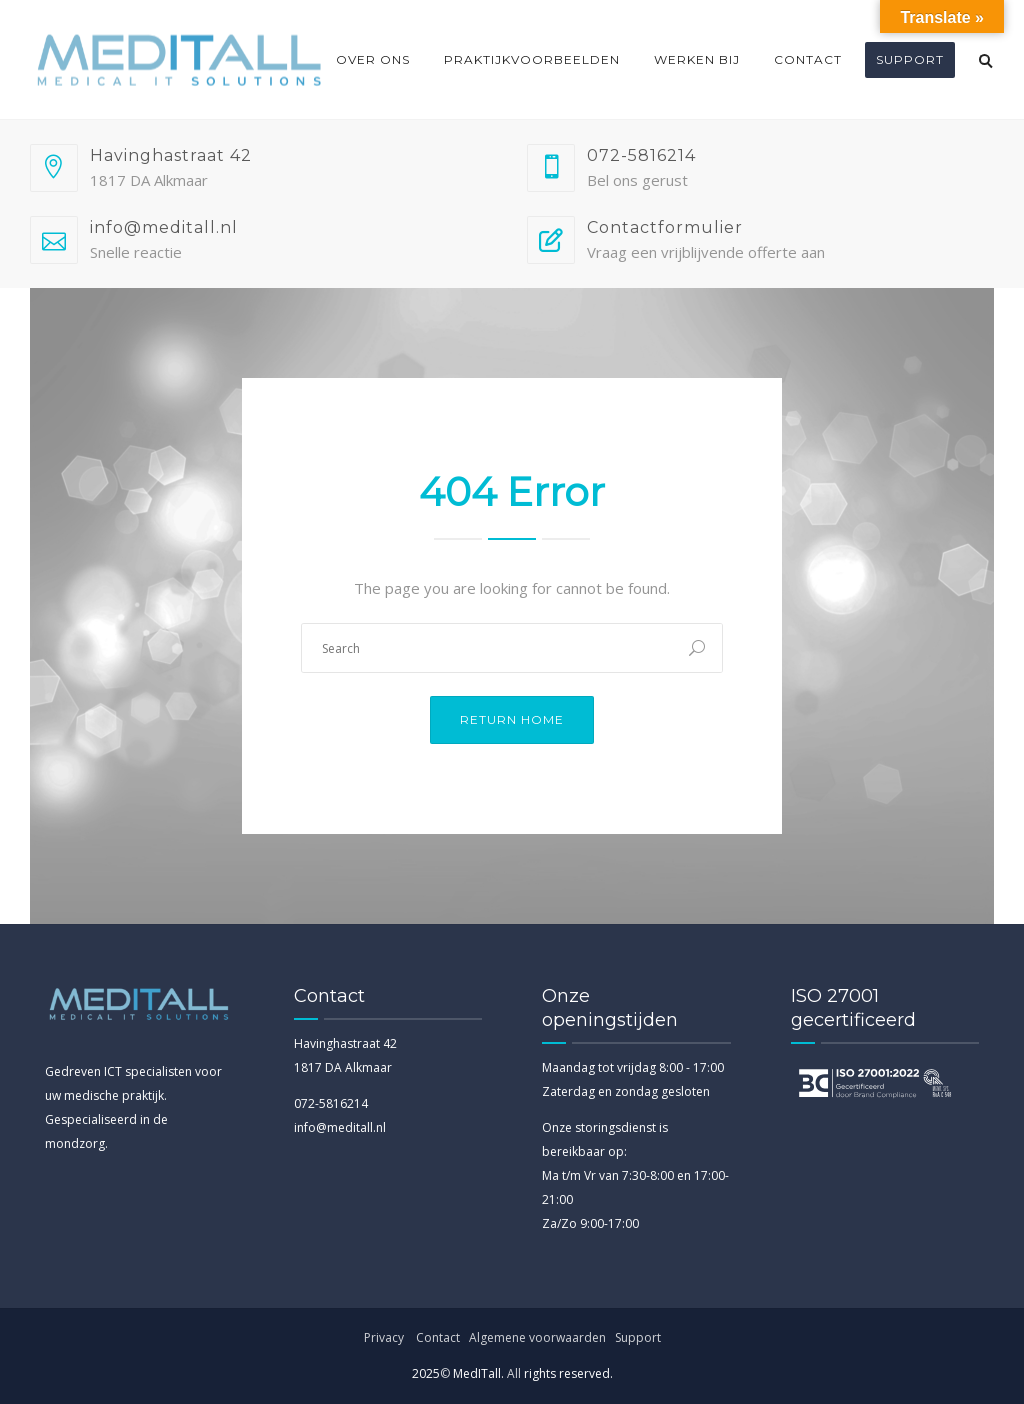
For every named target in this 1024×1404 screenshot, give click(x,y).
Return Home (512, 719)
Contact (808, 59)
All (514, 1373)
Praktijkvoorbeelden (532, 59)
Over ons (373, 59)
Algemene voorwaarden (539, 1337)
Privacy (384, 1337)
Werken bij (697, 59)
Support (910, 59)
